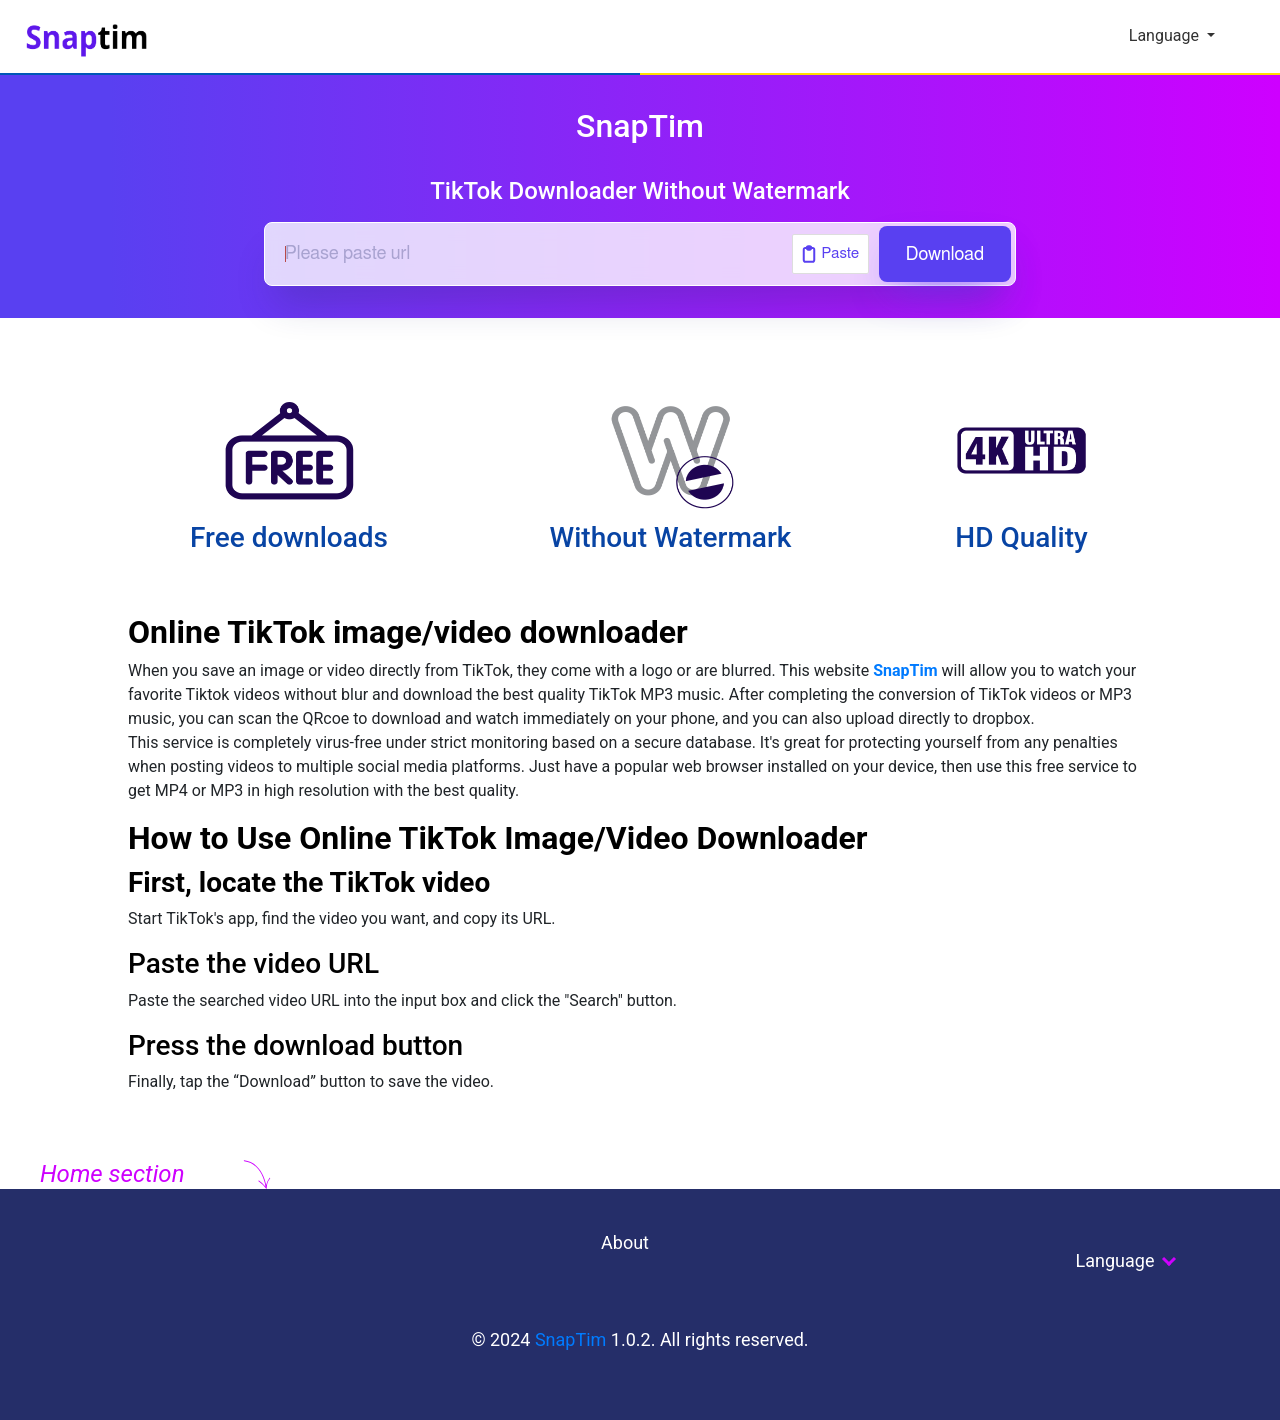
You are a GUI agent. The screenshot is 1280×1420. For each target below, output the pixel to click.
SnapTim (905, 670)
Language (1166, 35)
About (625, 1242)
